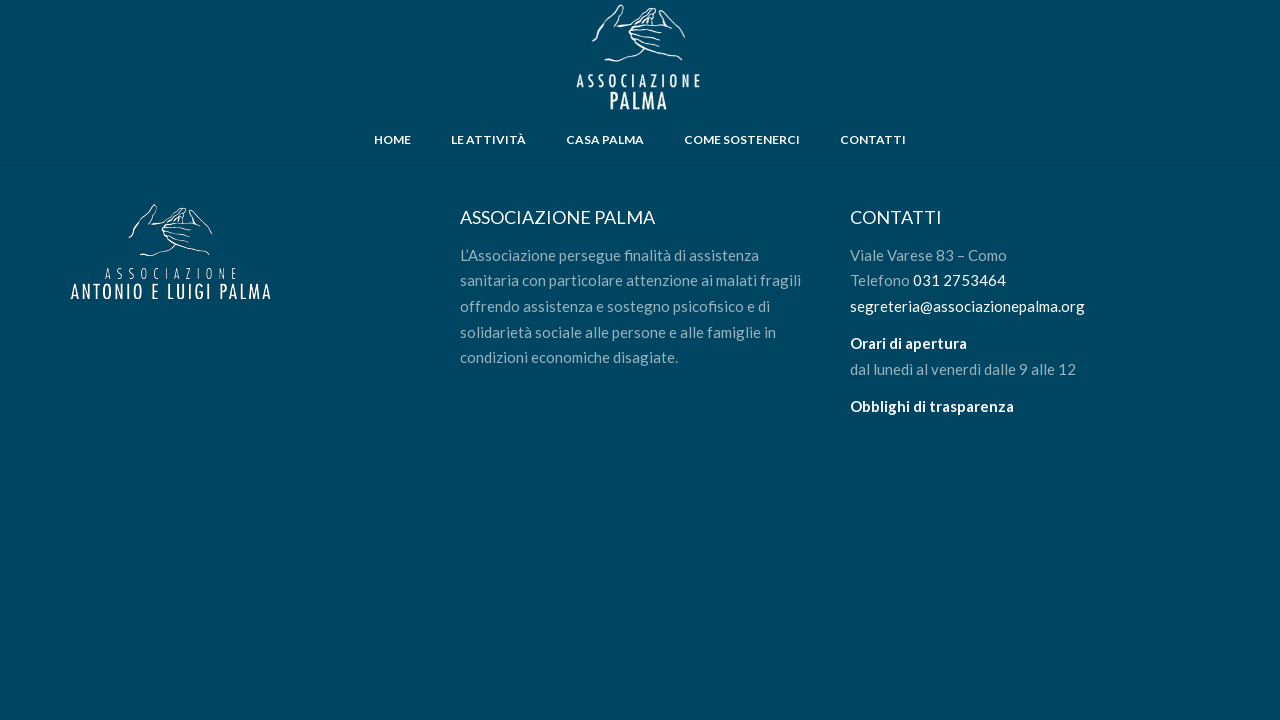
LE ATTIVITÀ (488, 139)
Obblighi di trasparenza (932, 406)
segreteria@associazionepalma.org (967, 306)
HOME (392, 139)
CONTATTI (873, 139)
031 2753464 (959, 280)
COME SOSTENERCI (742, 139)
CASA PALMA (605, 139)
